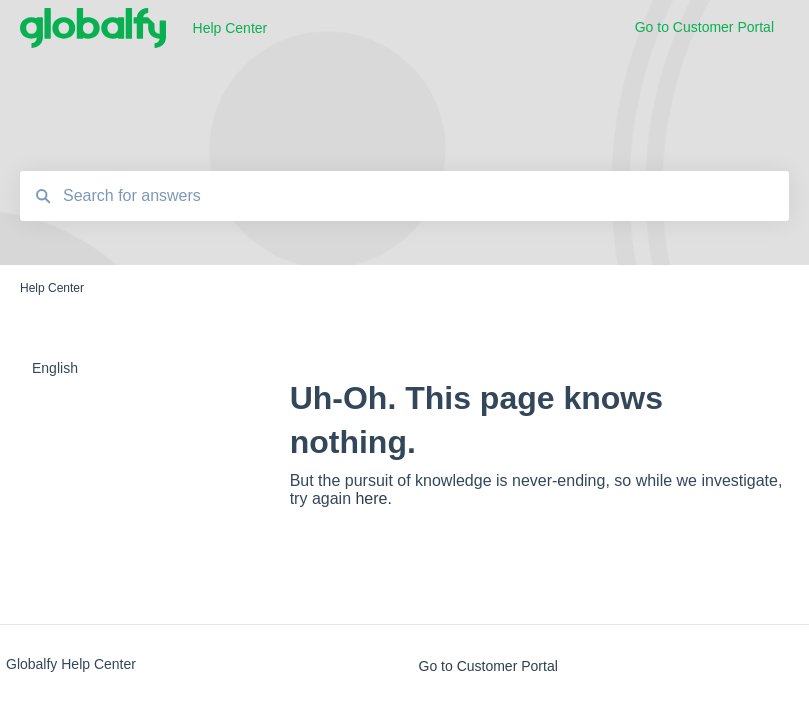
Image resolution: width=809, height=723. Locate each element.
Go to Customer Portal (488, 666)
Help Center (230, 28)
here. (373, 498)
